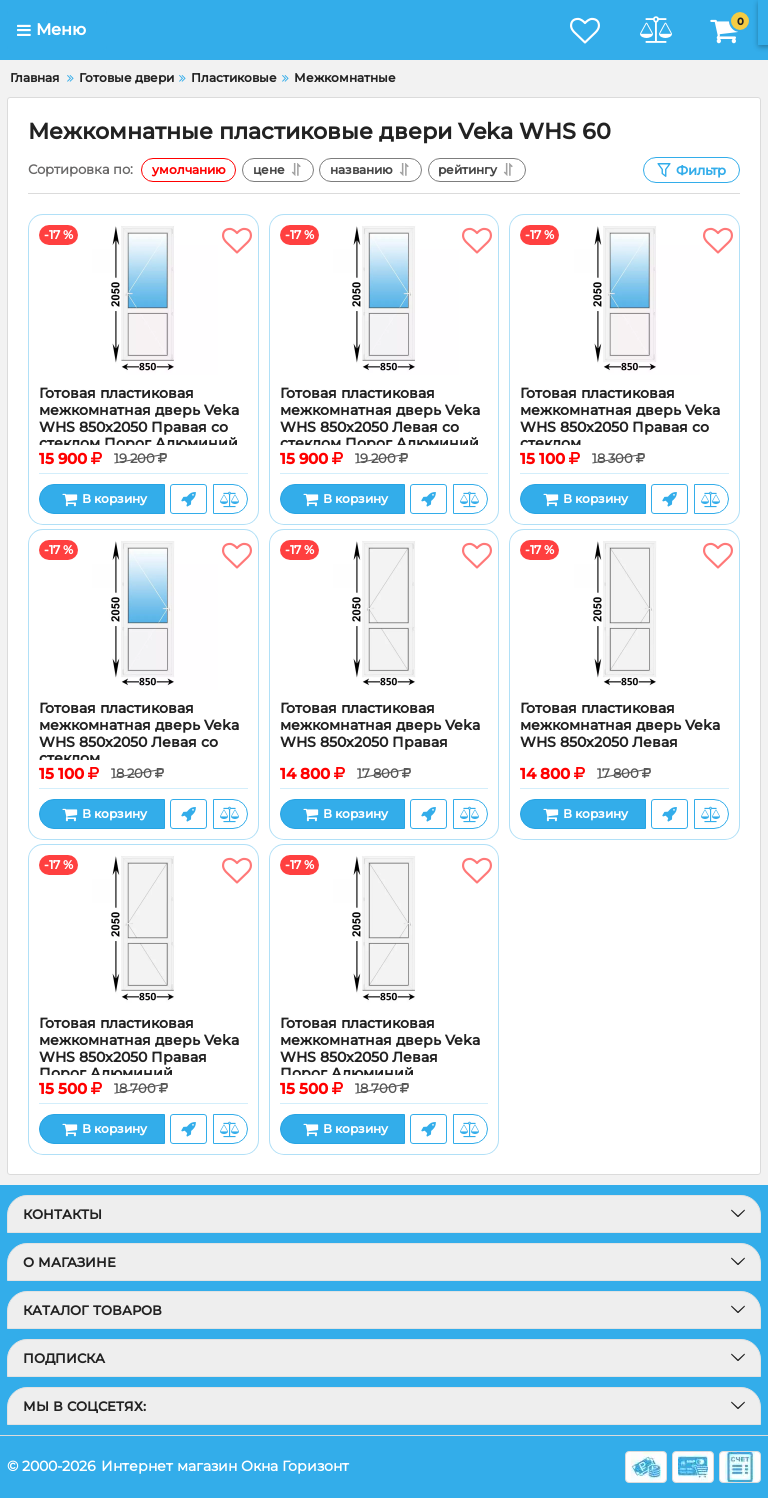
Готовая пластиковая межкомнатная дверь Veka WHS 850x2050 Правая (380, 725)
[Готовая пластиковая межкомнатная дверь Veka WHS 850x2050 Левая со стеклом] (143, 615)
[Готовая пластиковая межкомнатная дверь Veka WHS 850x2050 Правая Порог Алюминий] (143, 930)
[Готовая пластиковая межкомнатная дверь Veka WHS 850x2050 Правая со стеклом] (624, 300)
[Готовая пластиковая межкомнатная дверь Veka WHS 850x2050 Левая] (624, 615)
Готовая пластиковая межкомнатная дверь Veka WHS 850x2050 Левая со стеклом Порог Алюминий (380, 418)
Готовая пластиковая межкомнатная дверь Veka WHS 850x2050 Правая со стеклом (620, 418)
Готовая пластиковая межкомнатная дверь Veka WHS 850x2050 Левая (620, 725)
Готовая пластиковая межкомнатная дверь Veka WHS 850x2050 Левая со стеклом (139, 733)
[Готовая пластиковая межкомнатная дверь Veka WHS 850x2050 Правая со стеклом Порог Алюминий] (143, 300)
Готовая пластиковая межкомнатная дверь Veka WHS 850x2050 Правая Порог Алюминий (139, 1048)
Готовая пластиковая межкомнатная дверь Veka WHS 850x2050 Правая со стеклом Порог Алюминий (139, 418)
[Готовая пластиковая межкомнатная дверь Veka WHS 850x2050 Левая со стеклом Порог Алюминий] (384, 300)
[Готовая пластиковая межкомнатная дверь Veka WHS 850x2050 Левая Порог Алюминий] (384, 930)
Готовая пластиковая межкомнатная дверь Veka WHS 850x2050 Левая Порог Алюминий (380, 1048)
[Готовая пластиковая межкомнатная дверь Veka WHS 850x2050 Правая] (384, 615)
